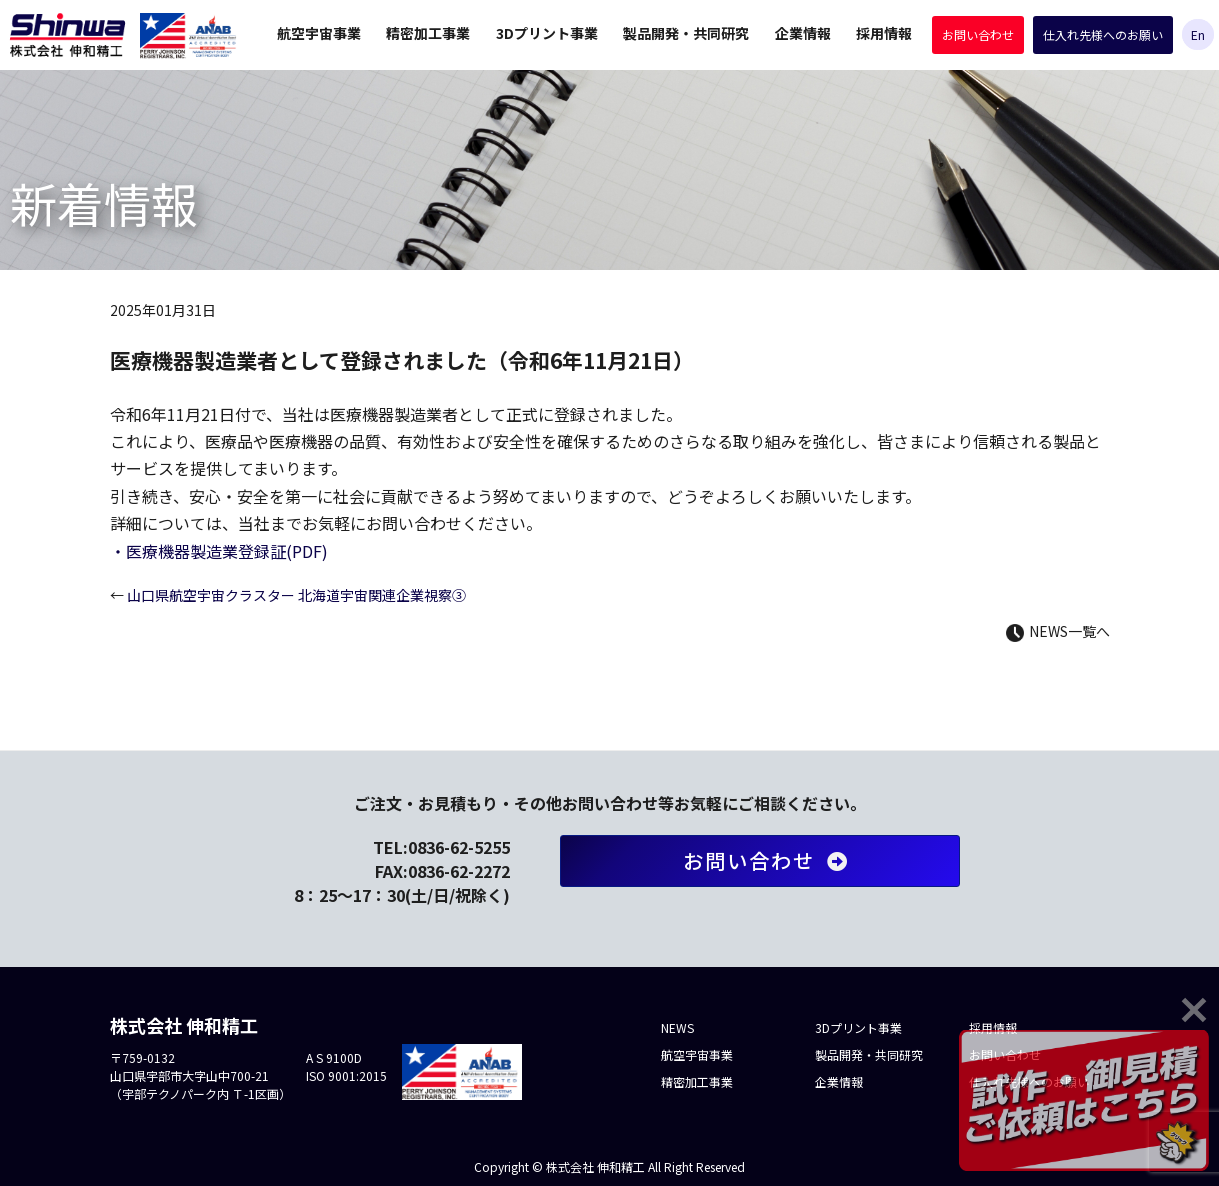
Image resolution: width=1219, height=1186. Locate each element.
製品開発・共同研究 (686, 33)
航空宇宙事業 (319, 33)
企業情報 (803, 33)
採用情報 (884, 33)
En (1198, 34)
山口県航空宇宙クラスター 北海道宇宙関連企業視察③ (288, 595)
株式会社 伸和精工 (67, 35)
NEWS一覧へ (1058, 631)
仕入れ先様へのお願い (1103, 34)
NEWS (677, 1027)
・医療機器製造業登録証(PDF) (219, 551)
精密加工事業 (428, 33)
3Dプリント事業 (547, 33)
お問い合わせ (978, 34)
